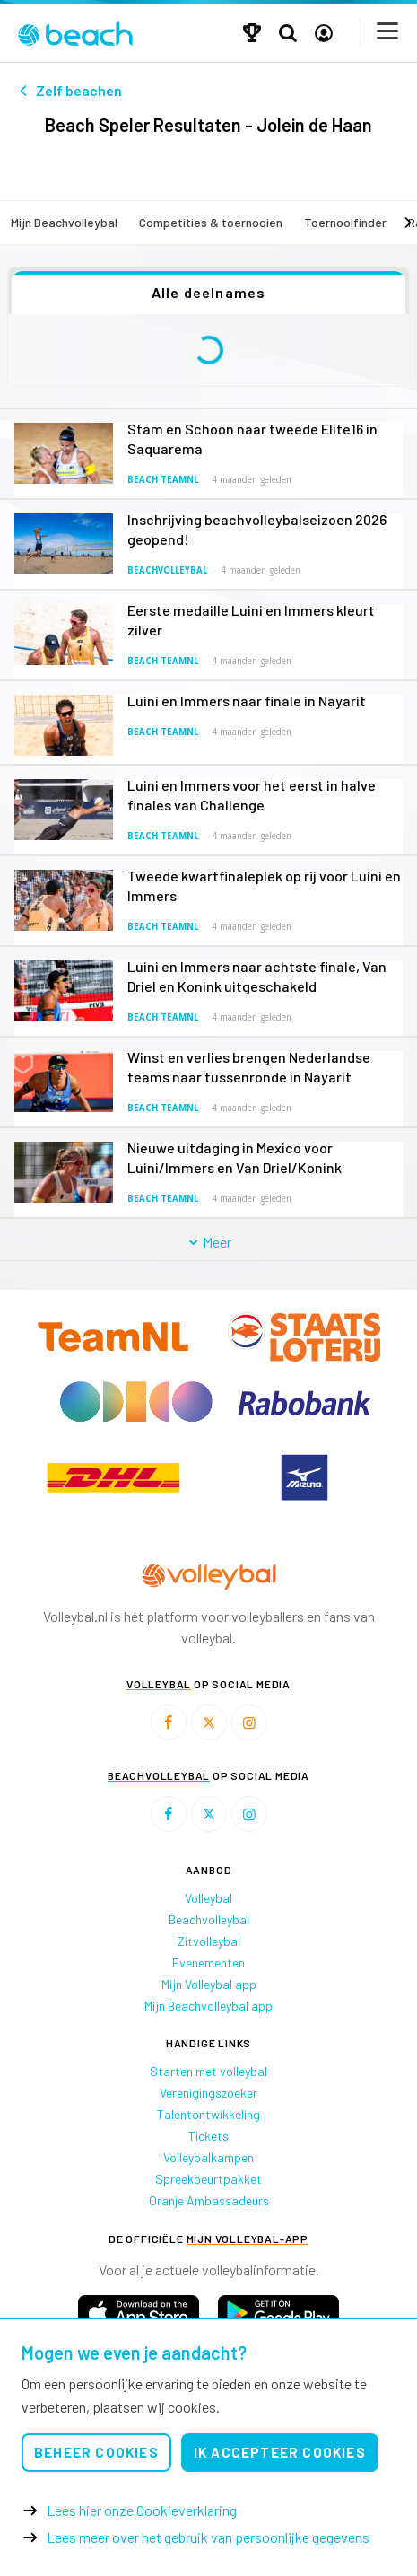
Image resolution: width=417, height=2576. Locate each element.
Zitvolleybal (209, 1941)
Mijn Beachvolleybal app (208, 2005)
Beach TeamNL (162, 480)
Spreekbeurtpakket (208, 2178)
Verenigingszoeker (208, 2092)
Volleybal (208, 1898)
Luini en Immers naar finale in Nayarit (246, 700)
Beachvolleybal (167, 570)
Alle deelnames (209, 292)
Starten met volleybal (208, 2071)
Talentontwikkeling (208, 2114)
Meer (208, 1241)
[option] (113, 1477)
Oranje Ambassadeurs (209, 2200)
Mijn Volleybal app (208, 1984)
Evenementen (208, 1962)
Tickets (208, 2135)
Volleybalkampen (208, 2157)
